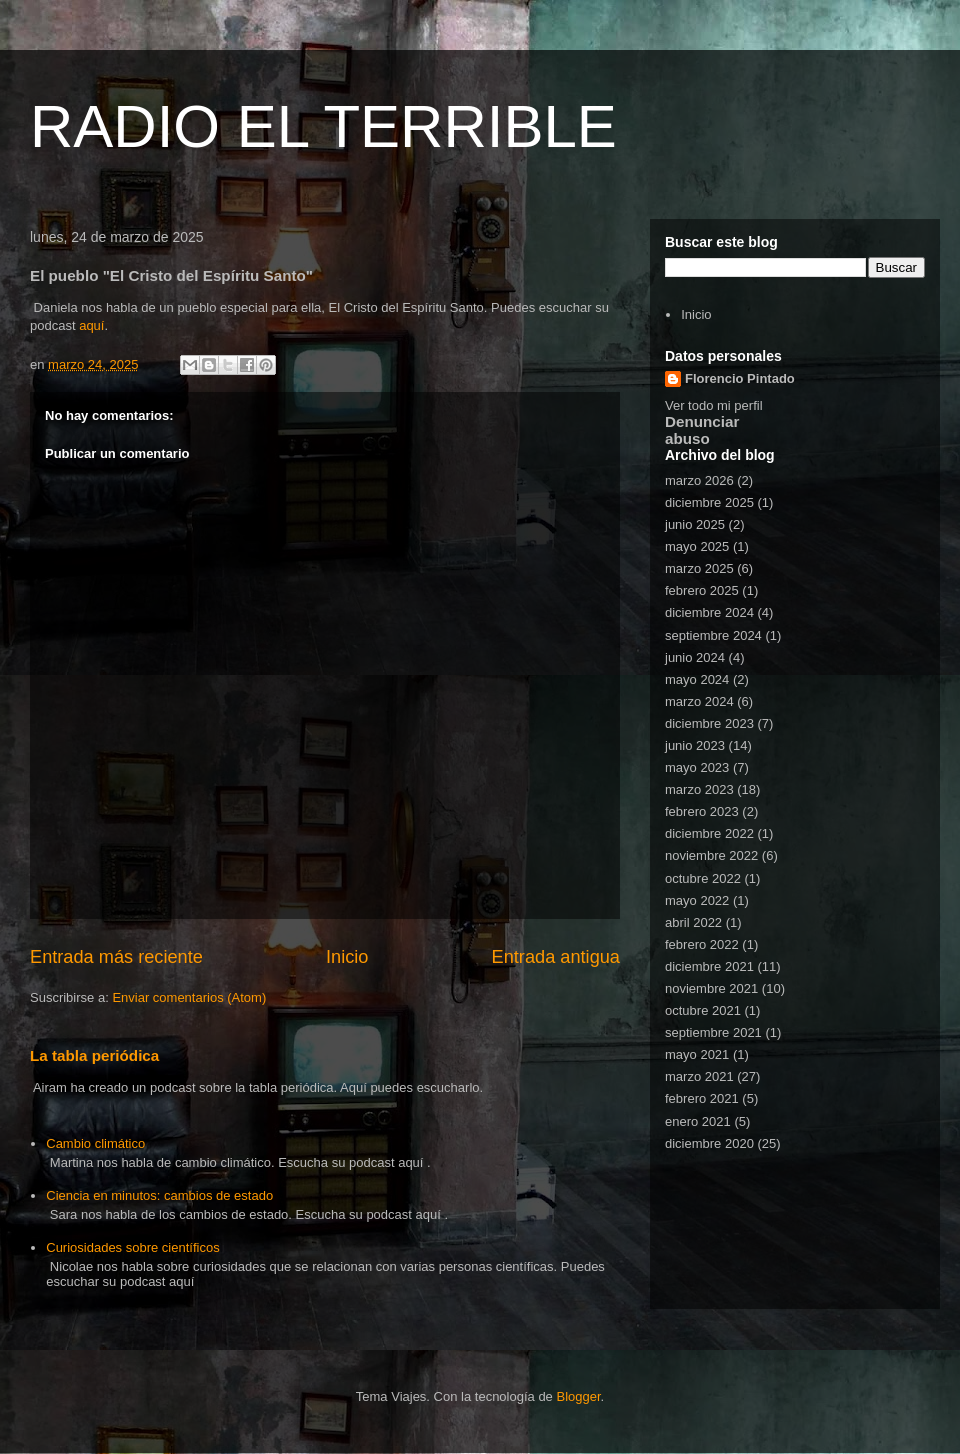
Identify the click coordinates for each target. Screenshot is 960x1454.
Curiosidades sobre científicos (132, 1247)
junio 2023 (695, 745)
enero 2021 (698, 1121)
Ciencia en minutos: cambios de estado (159, 1195)
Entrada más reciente (116, 957)
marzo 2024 (699, 701)
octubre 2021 (703, 1010)
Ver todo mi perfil (714, 405)
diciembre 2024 (709, 612)
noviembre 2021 (711, 988)
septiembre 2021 (713, 1032)
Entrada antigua (556, 957)
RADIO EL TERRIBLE (323, 126)
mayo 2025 (697, 546)
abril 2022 (693, 922)
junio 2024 (695, 657)
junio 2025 (695, 524)
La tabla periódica (94, 1055)
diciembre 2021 (709, 966)
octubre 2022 (703, 878)
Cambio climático (95, 1143)
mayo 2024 (697, 679)
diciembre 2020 (709, 1143)
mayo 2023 (697, 767)
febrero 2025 (702, 590)
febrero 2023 (702, 811)
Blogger (578, 1396)
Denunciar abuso (702, 430)
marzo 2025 (699, 568)
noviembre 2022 (711, 855)
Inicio (347, 957)
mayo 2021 (697, 1054)
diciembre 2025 (709, 502)
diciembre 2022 (709, 833)
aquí (91, 325)
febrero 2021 (702, 1098)
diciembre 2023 (709, 723)
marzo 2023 (699, 789)
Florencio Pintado (740, 378)
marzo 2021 (699, 1076)
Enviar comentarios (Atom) (189, 997)
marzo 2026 (699, 480)
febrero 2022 (702, 944)
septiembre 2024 (713, 635)
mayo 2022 (697, 900)
